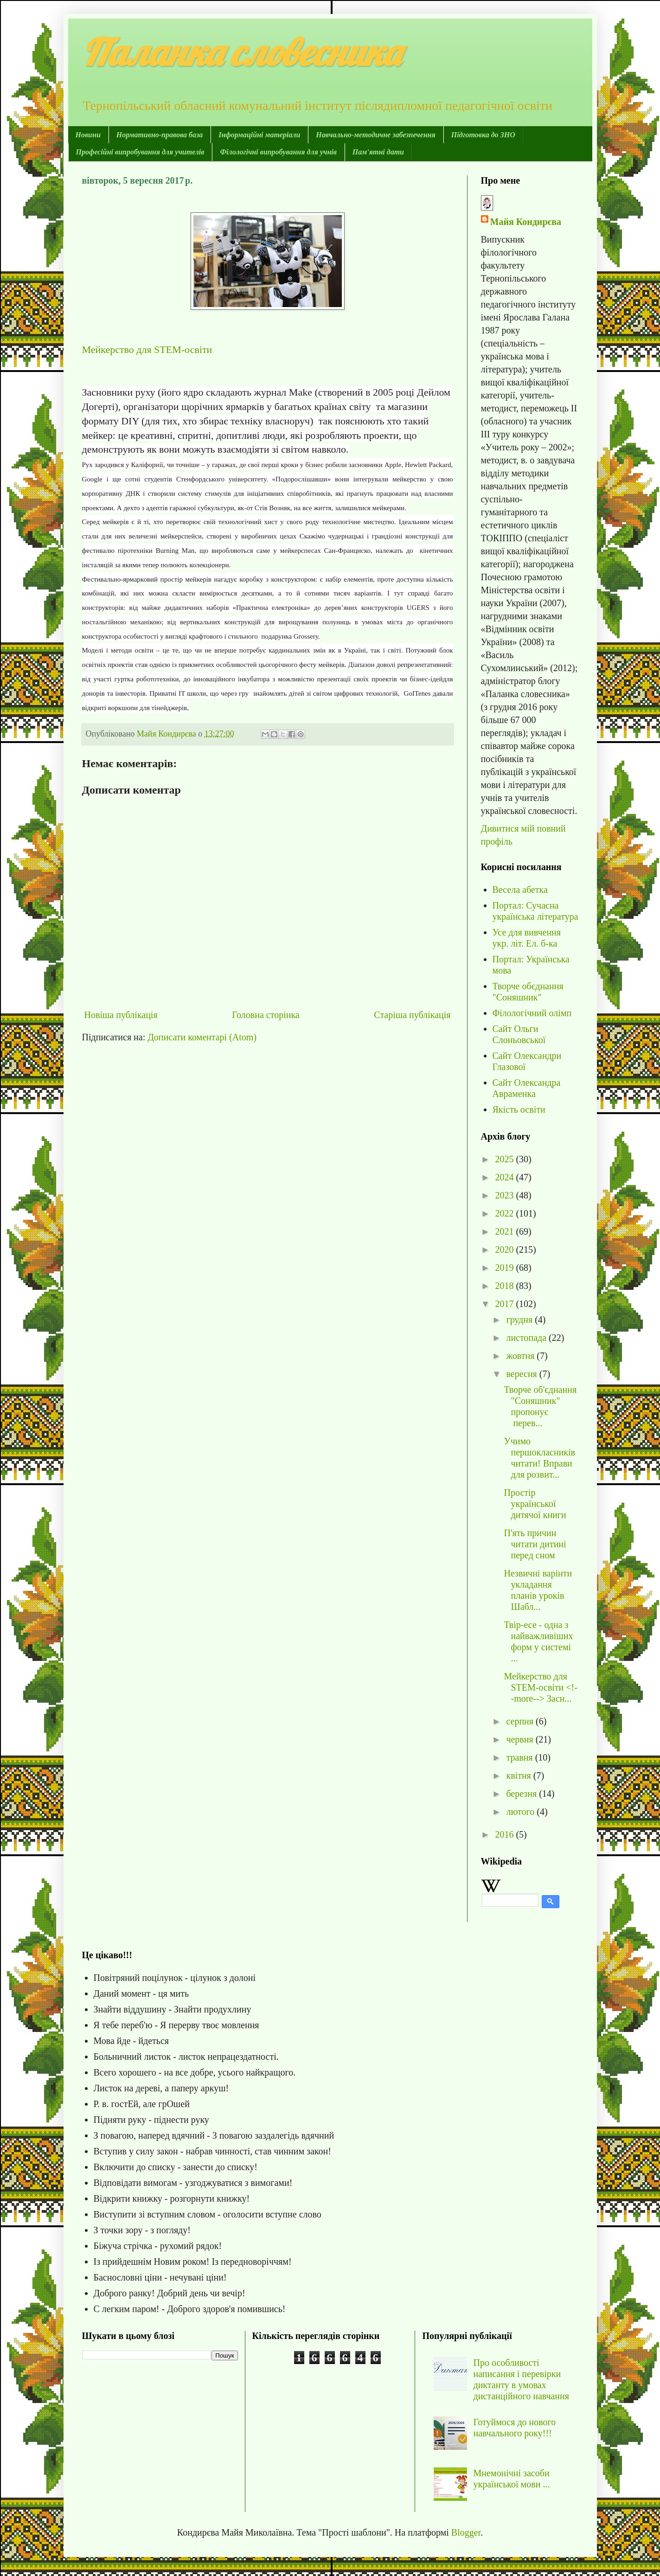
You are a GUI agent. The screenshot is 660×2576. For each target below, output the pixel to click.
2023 (505, 1195)
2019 (505, 1267)
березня (522, 1793)
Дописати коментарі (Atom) (201, 1037)
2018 (505, 1286)
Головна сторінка (265, 1015)
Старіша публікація (412, 1015)
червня (520, 1739)
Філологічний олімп (532, 1013)
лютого (521, 1812)
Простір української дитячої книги (535, 1503)
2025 (505, 1159)
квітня (519, 1775)
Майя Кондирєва (525, 222)
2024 (505, 1177)
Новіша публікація (121, 1015)
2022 (505, 1213)
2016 (505, 1834)
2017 (505, 1304)
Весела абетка (520, 889)
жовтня (521, 1356)
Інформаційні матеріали (259, 135)
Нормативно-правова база (159, 135)
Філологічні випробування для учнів (278, 152)
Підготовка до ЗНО (483, 135)
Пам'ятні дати (378, 152)
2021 (505, 1231)
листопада (527, 1338)
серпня (521, 1721)
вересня (522, 1374)
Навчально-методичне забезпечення (375, 135)
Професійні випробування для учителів (140, 152)
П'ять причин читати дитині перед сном (535, 1544)
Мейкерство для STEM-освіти (147, 349)
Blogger (466, 2532)
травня (520, 1757)
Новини (88, 135)
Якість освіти (519, 1109)
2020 (505, 1249)
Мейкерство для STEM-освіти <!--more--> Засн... (540, 1687)
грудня (520, 1319)
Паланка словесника (241, 52)
